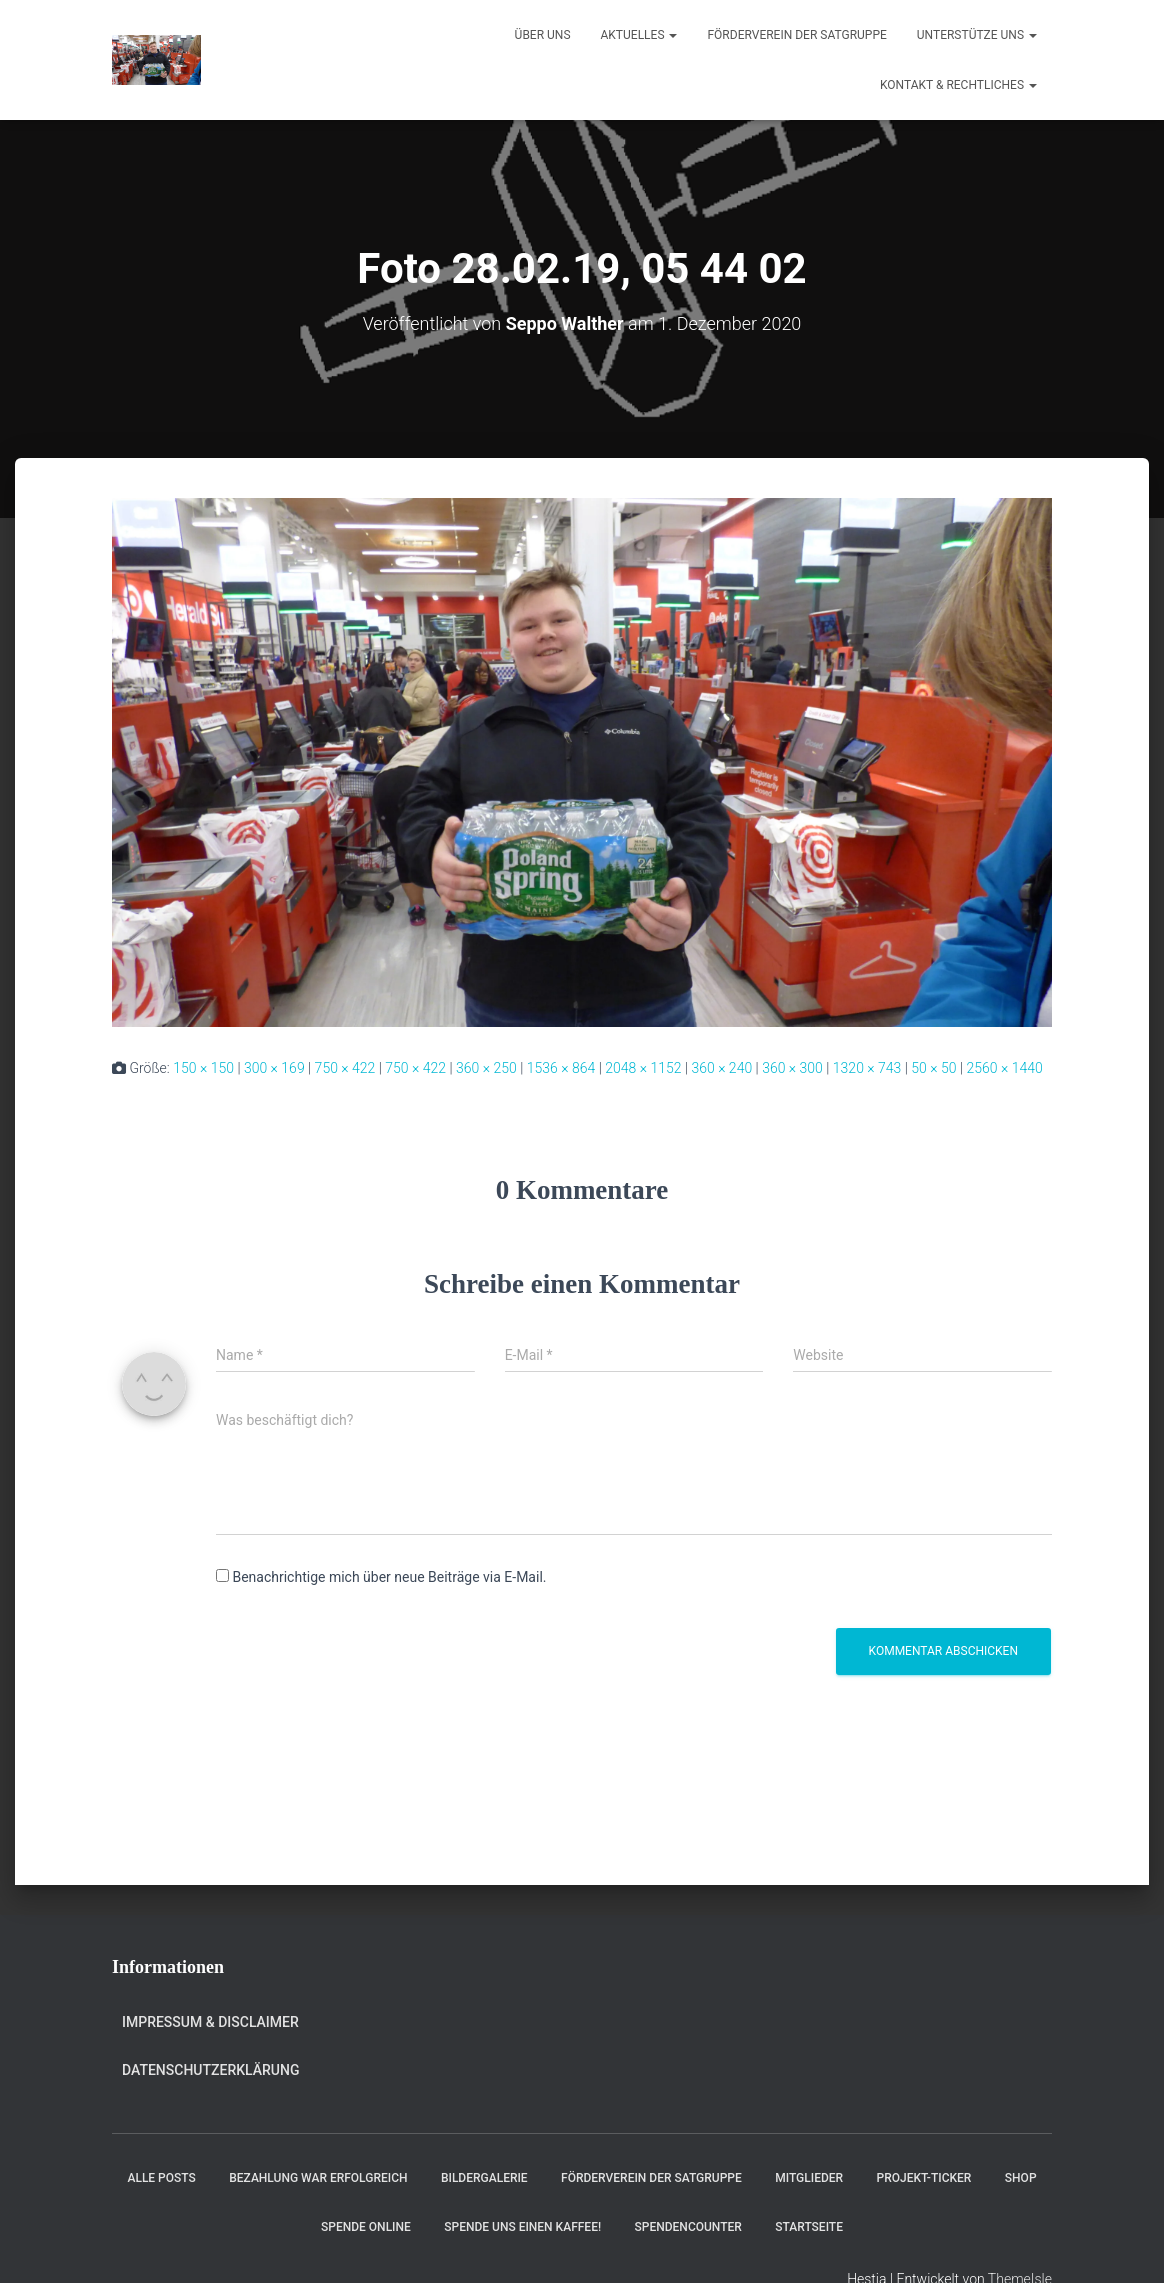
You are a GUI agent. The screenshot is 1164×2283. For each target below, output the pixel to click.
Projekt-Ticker (924, 2178)
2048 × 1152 (643, 1068)
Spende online (366, 2227)
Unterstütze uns (977, 35)
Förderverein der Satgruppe (796, 35)
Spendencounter (688, 2227)
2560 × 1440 (1004, 1068)
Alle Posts (161, 2178)
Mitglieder (809, 2178)
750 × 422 (345, 1068)
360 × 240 (721, 1068)
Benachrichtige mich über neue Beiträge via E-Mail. (389, 1577)
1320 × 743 (867, 1068)
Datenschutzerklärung (210, 2070)
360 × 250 (486, 1068)
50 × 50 (933, 1068)
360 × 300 (792, 1068)
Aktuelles (639, 35)
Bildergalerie (484, 2178)
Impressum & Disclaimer (210, 2022)
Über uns (543, 35)
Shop (1021, 2178)
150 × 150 (203, 1068)
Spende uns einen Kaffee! (522, 2227)
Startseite (809, 2227)
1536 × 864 (561, 1068)
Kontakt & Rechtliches (958, 85)
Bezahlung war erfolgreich (318, 2178)
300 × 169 (274, 1068)
